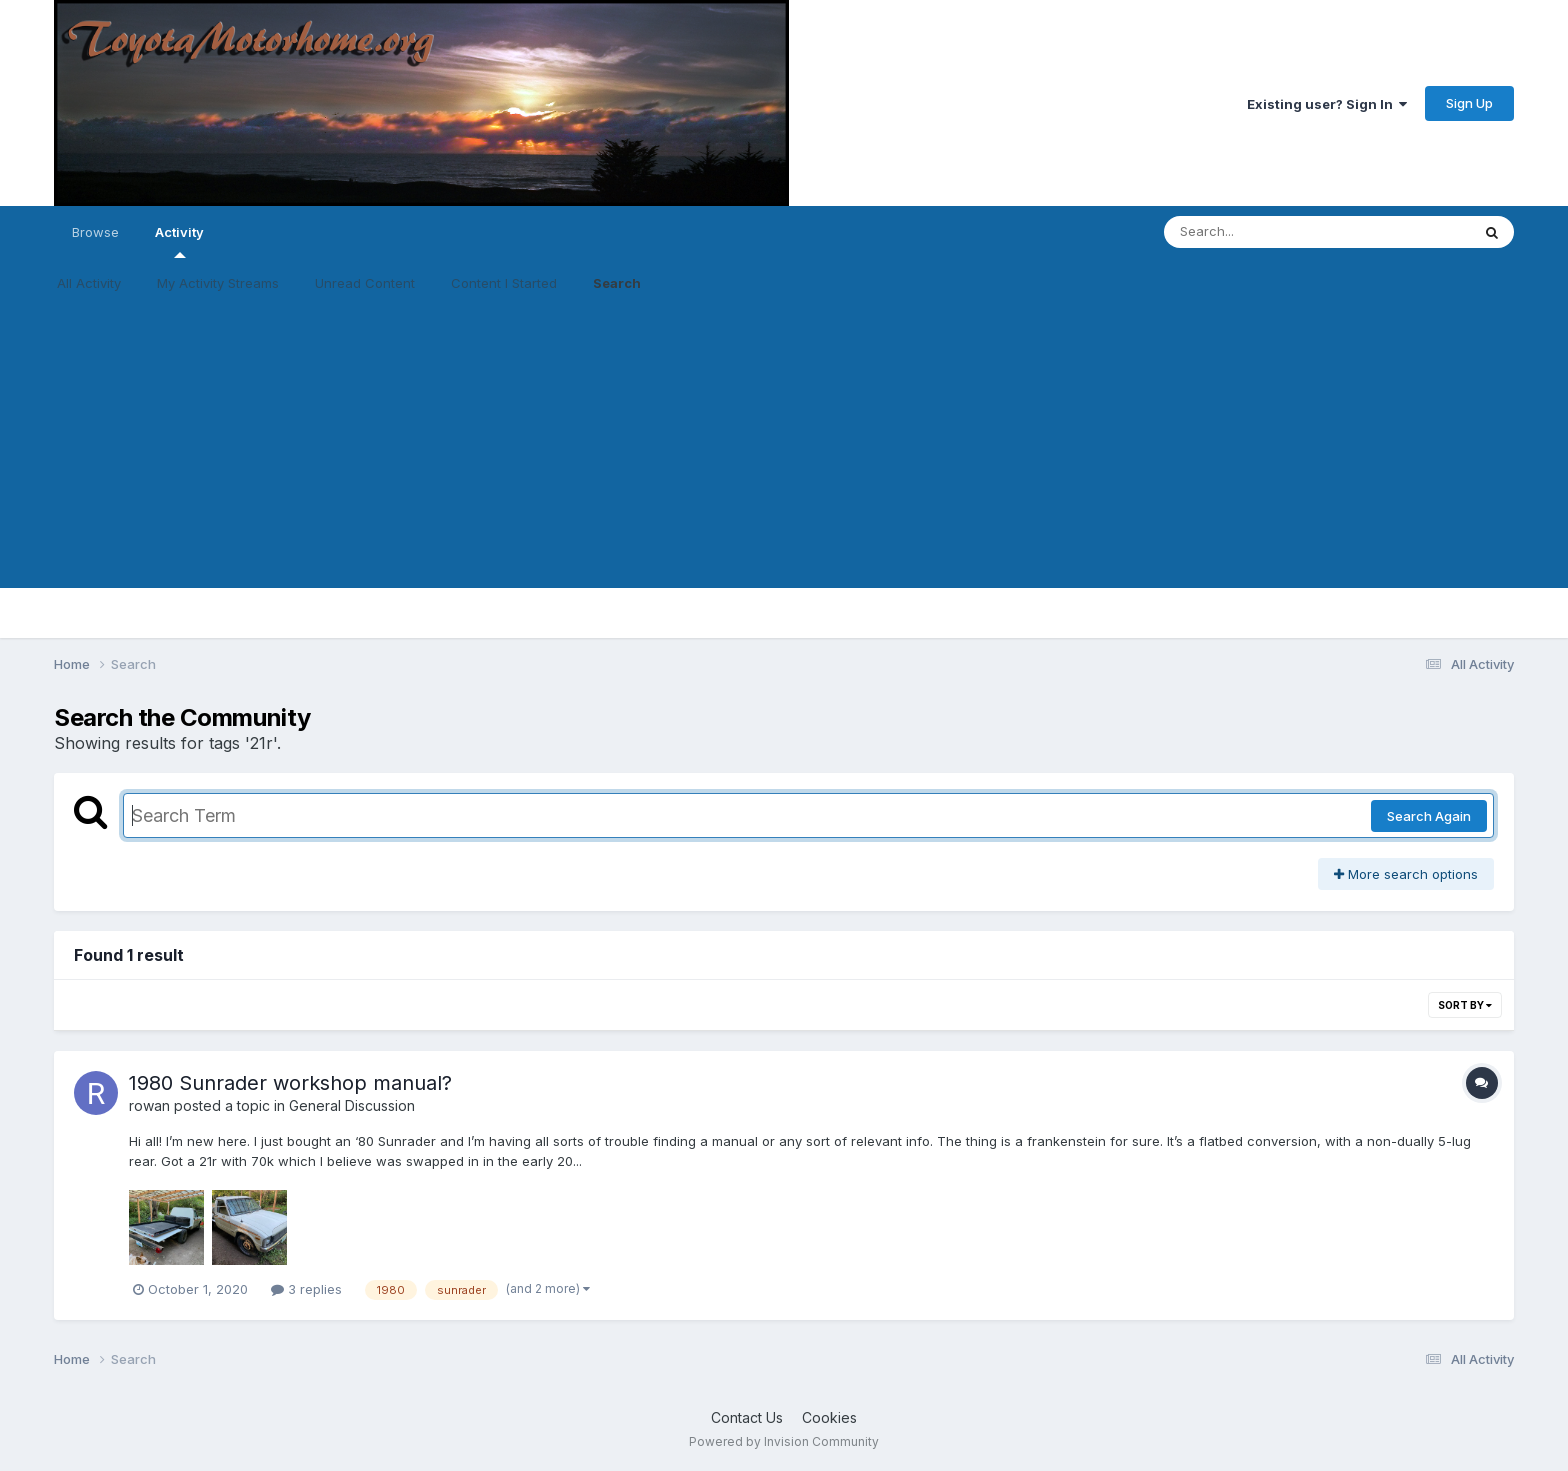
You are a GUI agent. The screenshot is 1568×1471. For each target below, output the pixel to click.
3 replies (306, 1289)
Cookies (829, 1417)
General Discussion (352, 1105)
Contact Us (747, 1417)
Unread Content (365, 283)
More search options (1406, 874)
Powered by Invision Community (784, 1441)
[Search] (1262, 232)
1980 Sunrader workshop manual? (290, 1083)
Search (617, 283)
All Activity (89, 283)
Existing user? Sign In (1327, 104)
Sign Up (1469, 103)
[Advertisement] (784, 448)
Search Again (1429, 816)
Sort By (1465, 1005)
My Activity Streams (218, 283)
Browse (95, 232)
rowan (149, 1105)
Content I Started (504, 283)
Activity (179, 241)
